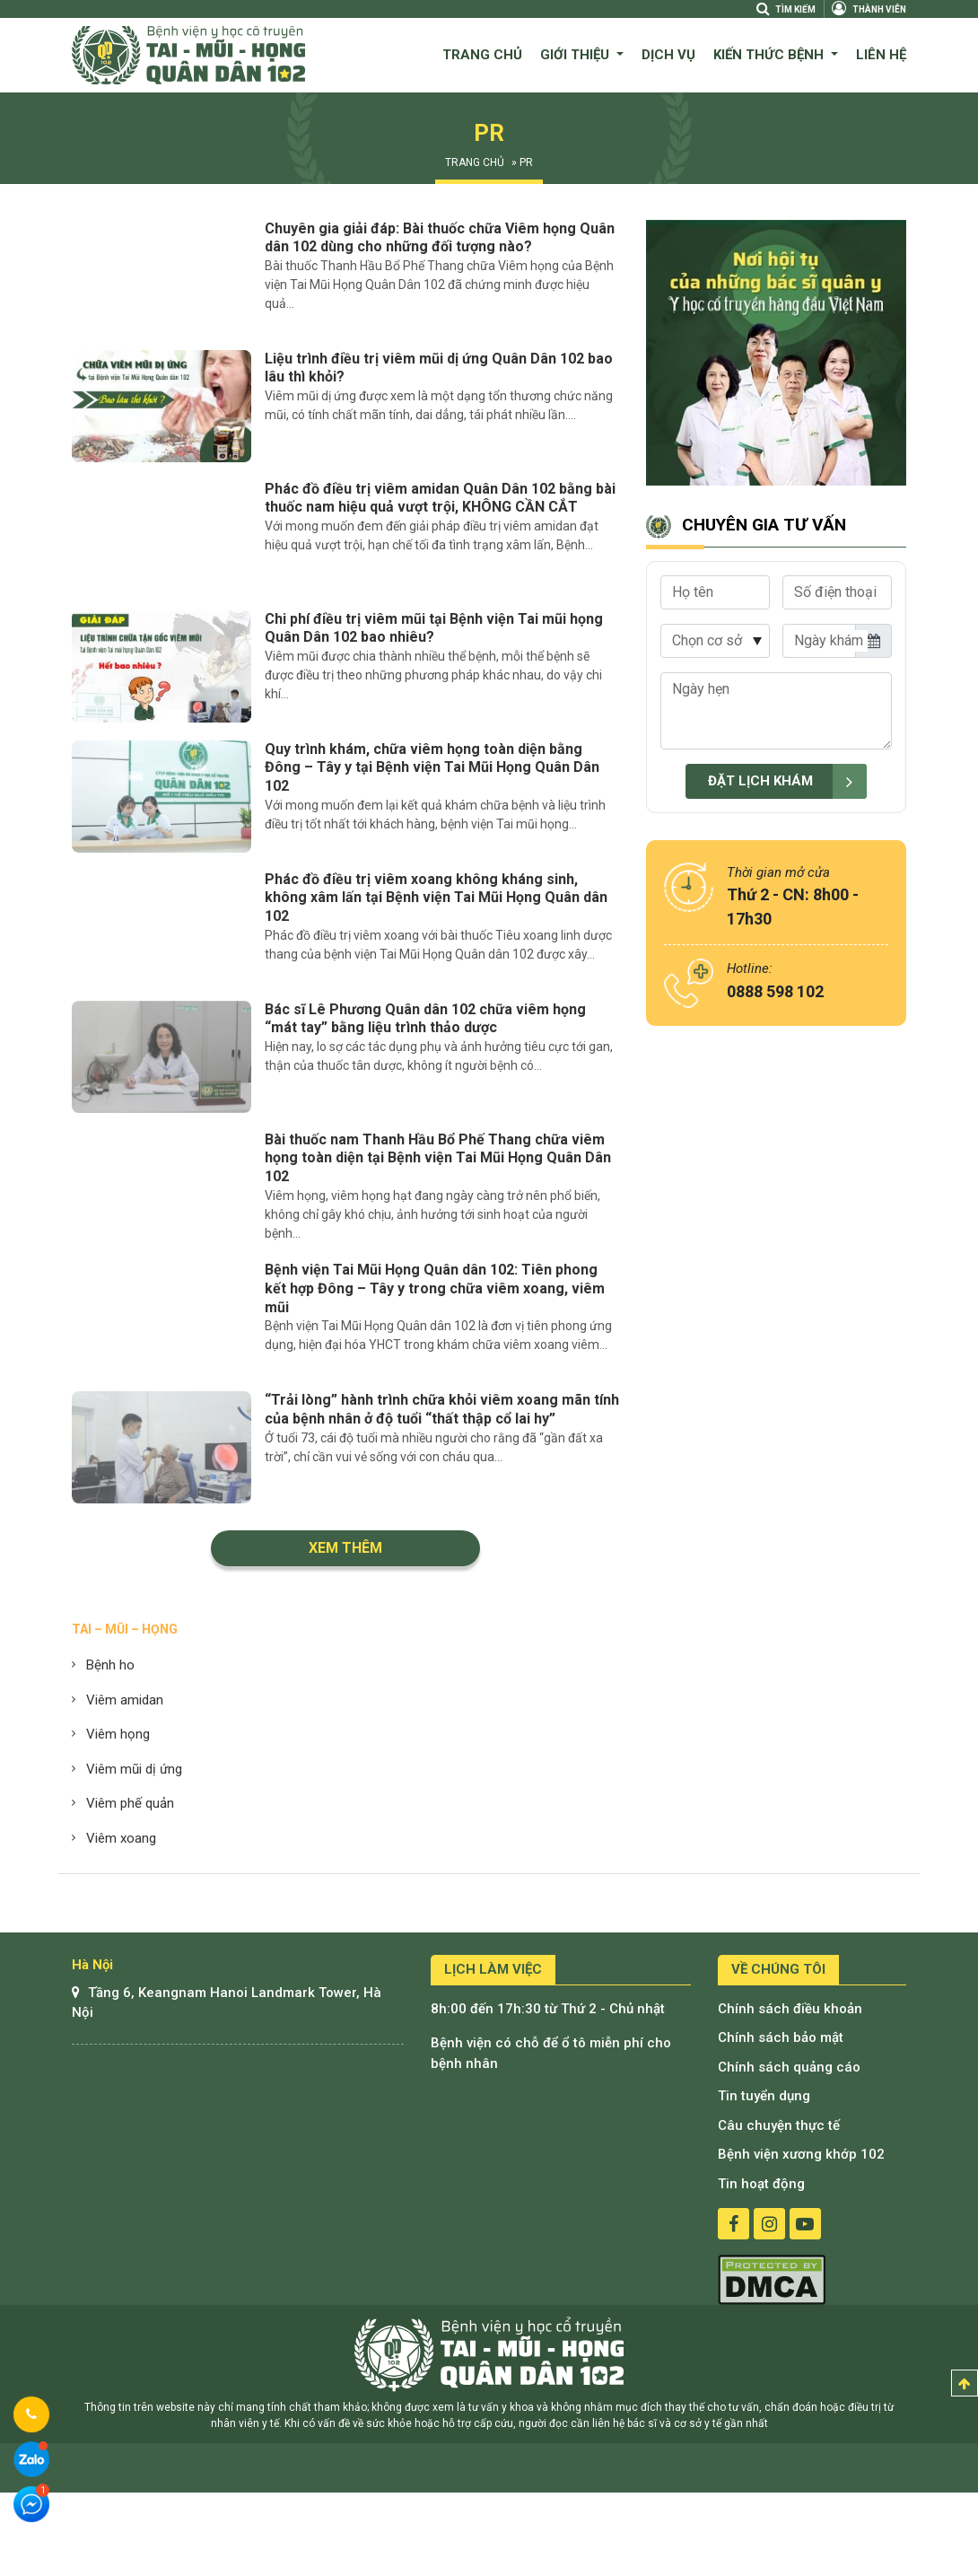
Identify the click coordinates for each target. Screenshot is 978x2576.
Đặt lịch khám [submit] (787, 781)
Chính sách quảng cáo (789, 2067)
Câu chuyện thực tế (779, 2125)
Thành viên (869, 9)
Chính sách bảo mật (780, 2037)
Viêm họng (118, 1734)
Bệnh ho (110, 1665)
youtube (805, 2224)
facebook (733, 2224)
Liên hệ (881, 55)
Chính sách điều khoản (790, 2009)
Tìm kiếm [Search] (785, 9)
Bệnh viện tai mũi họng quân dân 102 (489, 2354)
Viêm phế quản (130, 1803)
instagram (769, 2224)
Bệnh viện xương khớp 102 (801, 2154)
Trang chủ (482, 55)
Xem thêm (345, 1547)
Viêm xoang (121, 1838)
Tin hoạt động (761, 2184)
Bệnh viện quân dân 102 (188, 55)
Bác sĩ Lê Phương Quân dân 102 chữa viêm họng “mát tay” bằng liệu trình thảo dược (425, 1019)
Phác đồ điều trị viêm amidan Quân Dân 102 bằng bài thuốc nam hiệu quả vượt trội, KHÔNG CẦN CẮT (440, 498)
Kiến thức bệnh (770, 55)
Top (964, 2383)
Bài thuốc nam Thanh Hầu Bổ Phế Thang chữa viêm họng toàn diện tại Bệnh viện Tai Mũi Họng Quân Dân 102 (438, 1158)
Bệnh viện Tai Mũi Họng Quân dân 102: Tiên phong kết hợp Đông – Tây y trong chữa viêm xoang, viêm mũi (435, 1288)
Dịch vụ (668, 55)
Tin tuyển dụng (764, 2096)
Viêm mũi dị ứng (134, 1769)
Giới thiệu (576, 55)
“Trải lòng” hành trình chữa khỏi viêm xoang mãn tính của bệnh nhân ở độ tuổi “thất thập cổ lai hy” (442, 1409)
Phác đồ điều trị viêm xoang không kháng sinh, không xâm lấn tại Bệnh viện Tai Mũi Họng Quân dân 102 (436, 898)
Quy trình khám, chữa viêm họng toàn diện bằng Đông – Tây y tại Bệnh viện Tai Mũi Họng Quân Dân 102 (432, 767)
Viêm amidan (124, 1700)
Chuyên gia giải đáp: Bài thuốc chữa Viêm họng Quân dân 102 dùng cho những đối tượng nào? (440, 238)
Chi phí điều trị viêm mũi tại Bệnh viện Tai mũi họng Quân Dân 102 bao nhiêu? (434, 628)
